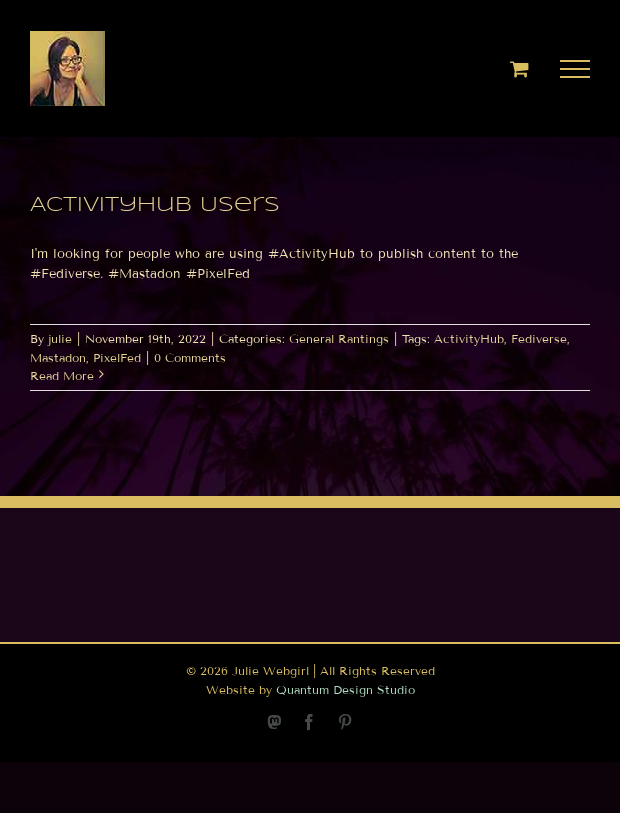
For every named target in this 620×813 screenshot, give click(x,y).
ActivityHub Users (155, 205)
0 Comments (190, 357)
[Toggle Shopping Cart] (519, 68)
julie (60, 338)
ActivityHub (469, 338)
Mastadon (58, 357)
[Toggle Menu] (575, 69)
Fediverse (539, 338)
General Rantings (339, 338)
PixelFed (117, 357)
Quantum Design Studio (345, 689)
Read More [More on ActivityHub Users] (62, 375)
